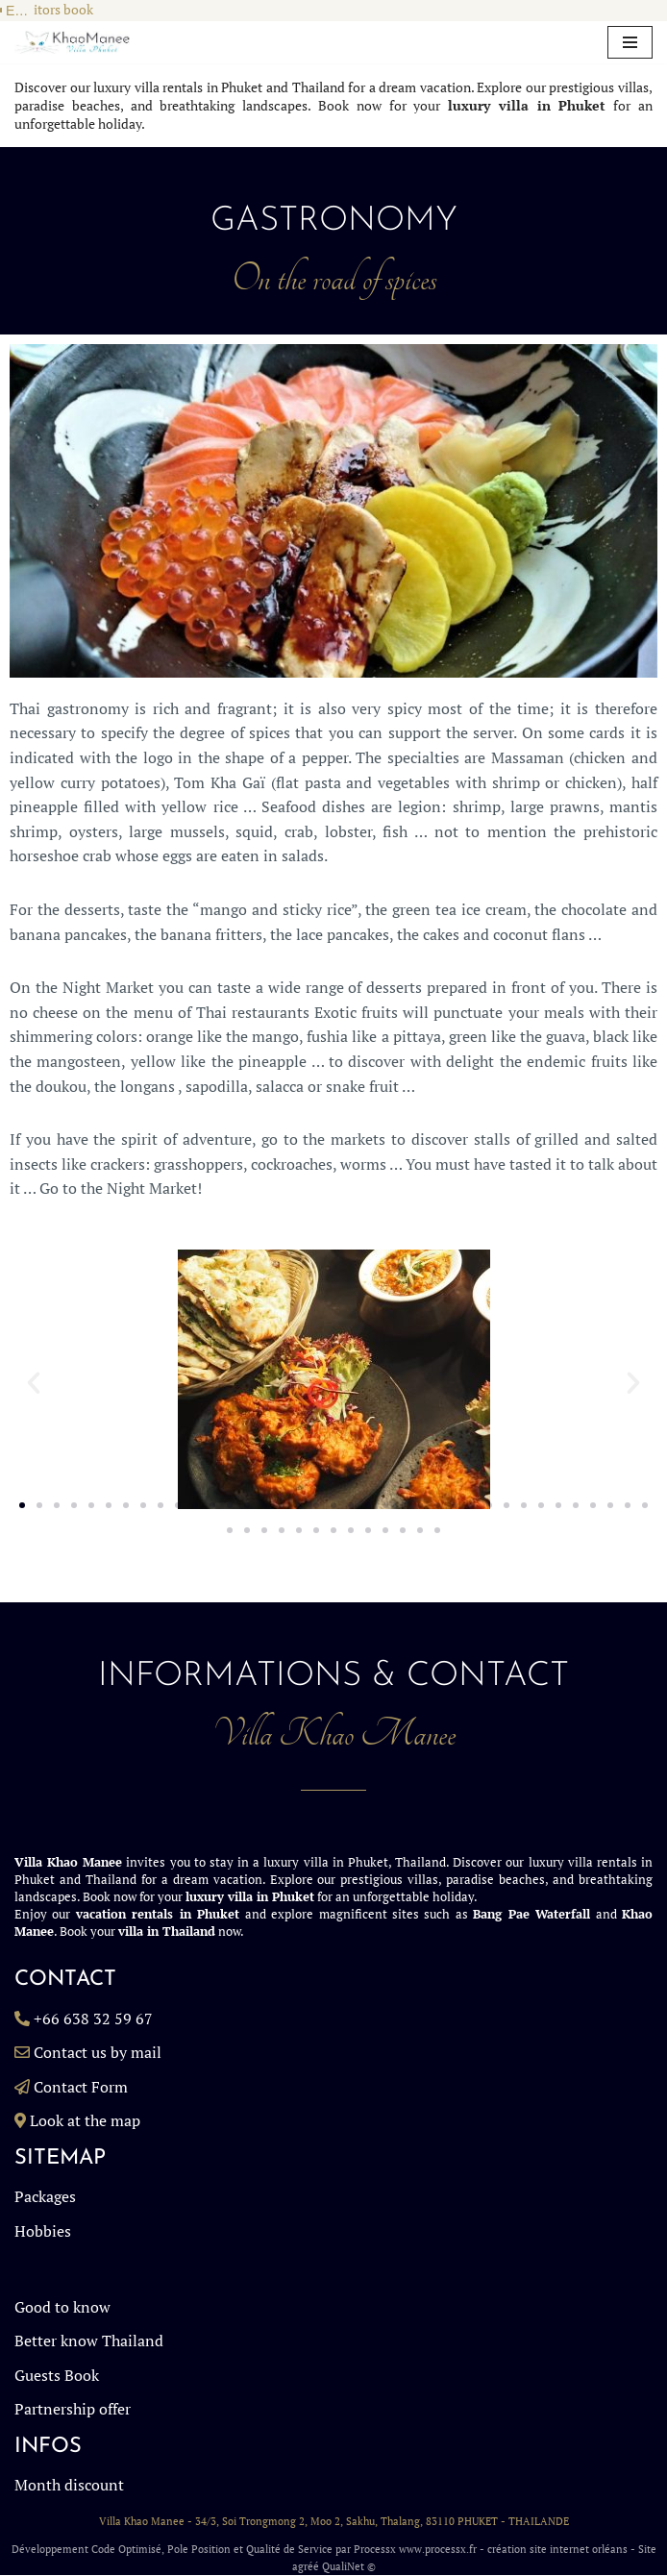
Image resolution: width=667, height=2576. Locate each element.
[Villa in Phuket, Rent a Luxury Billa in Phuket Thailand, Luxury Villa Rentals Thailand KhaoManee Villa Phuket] (72, 43)
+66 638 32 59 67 (93, 2018)
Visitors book (53, 9)
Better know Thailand (88, 2341)
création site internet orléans (557, 2550)
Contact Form (81, 2086)
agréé (305, 2566)
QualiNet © (349, 2566)
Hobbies (42, 2231)
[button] (33, 1383)
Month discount (69, 2485)
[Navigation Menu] (630, 42)
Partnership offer (72, 2409)
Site (647, 2550)
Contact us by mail (97, 2053)
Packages (45, 2197)
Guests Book (56, 2375)
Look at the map (85, 2121)
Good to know (62, 2306)
